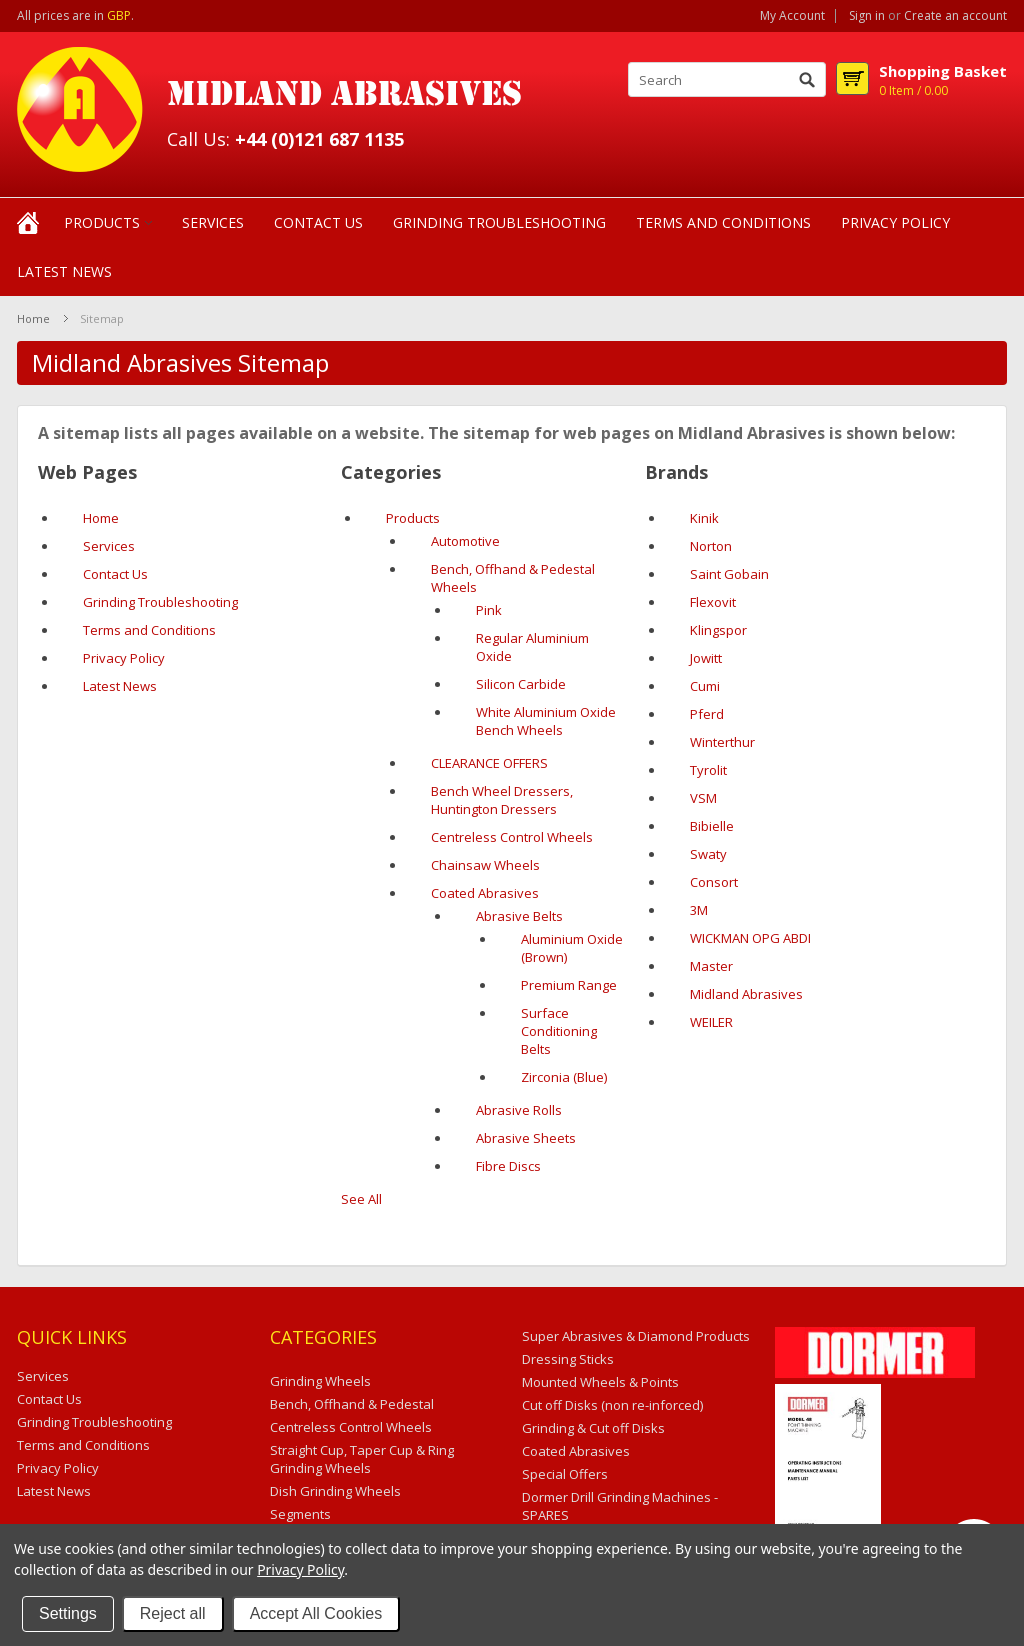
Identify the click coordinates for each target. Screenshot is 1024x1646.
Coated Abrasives (576, 1451)
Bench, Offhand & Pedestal (352, 1404)
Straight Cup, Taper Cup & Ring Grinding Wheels (362, 1459)
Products (102, 222)
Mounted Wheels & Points (600, 1382)
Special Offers (565, 1474)
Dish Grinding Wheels (335, 1491)
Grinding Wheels (320, 1381)
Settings (68, 1613)
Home (33, 318)
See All (361, 1199)
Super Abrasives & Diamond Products (636, 1336)
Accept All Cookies (316, 1613)
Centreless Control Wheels (351, 1427)
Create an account (955, 16)
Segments (300, 1514)
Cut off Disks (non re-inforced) (612, 1405)
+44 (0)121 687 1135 (319, 139)
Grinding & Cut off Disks (593, 1428)
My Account (792, 16)
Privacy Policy (300, 1569)
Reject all (173, 1613)
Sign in (867, 16)
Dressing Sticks (568, 1359)
